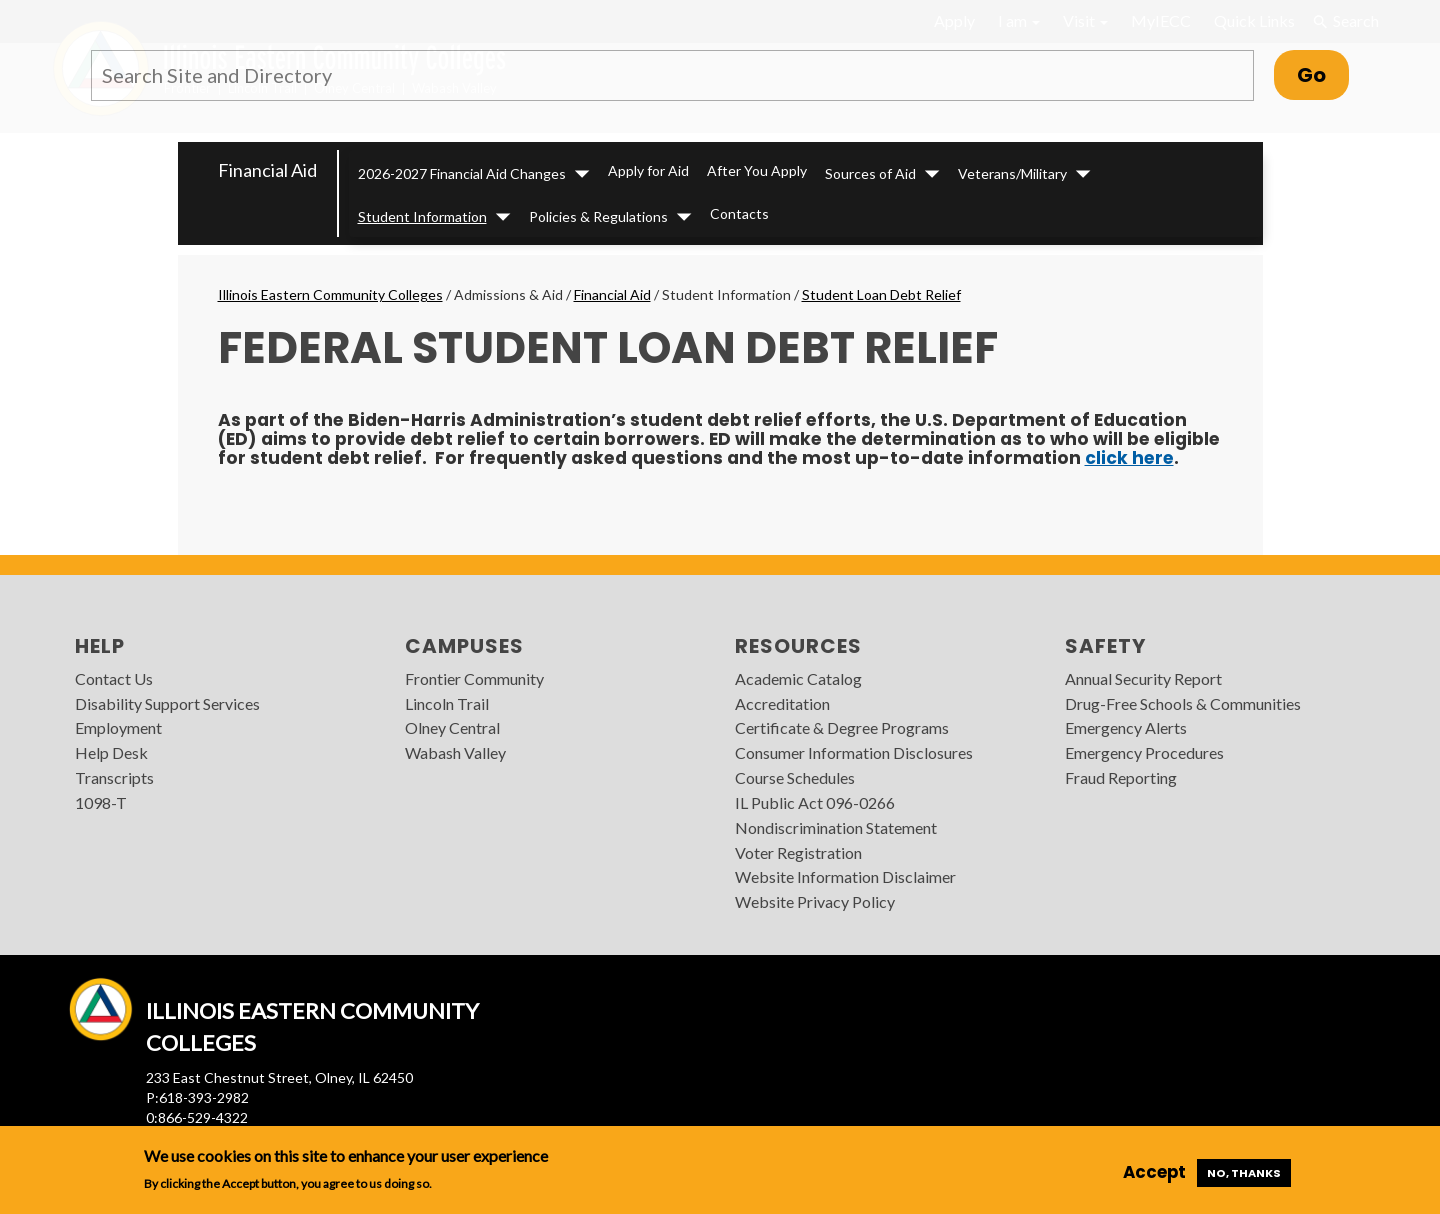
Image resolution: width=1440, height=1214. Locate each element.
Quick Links (1254, 20)
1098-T (101, 802)
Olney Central (452, 727)
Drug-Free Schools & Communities (1183, 703)
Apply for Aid (648, 170)
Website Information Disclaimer (845, 876)
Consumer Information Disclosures (854, 752)
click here (1129, 458)
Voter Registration (798, 852)
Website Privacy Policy (815, 901)
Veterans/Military (1012, 173)
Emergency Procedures (1144, 752)
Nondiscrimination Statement (836, 827)
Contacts (739, 213)
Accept (1154, 1172)
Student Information (422, 216)
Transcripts (114, 777)
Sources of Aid (870, 173)
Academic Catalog (798, 678)
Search (1346, 21)
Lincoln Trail (447, 703)
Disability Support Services (167, 703)
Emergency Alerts (1126, 727)
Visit (1085, 20)
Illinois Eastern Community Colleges (330, 294)
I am (1019, 20)
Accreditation (782, 703)
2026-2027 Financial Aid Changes (462, 173)
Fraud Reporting (1121, 777)
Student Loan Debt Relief (881, 294)
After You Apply (757, 170)
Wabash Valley (455, 752)
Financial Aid (267, 170)
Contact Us (114, 678)
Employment (118, 727)
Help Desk (111, 752)
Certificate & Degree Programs (842, 727)
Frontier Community (474, 678)
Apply (954, 20)
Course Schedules (795, 777)
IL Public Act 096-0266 (815, 802)
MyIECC (1161, 20)
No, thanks (1244, 1173)
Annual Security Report (1143, 678)
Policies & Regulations (598, 216)
